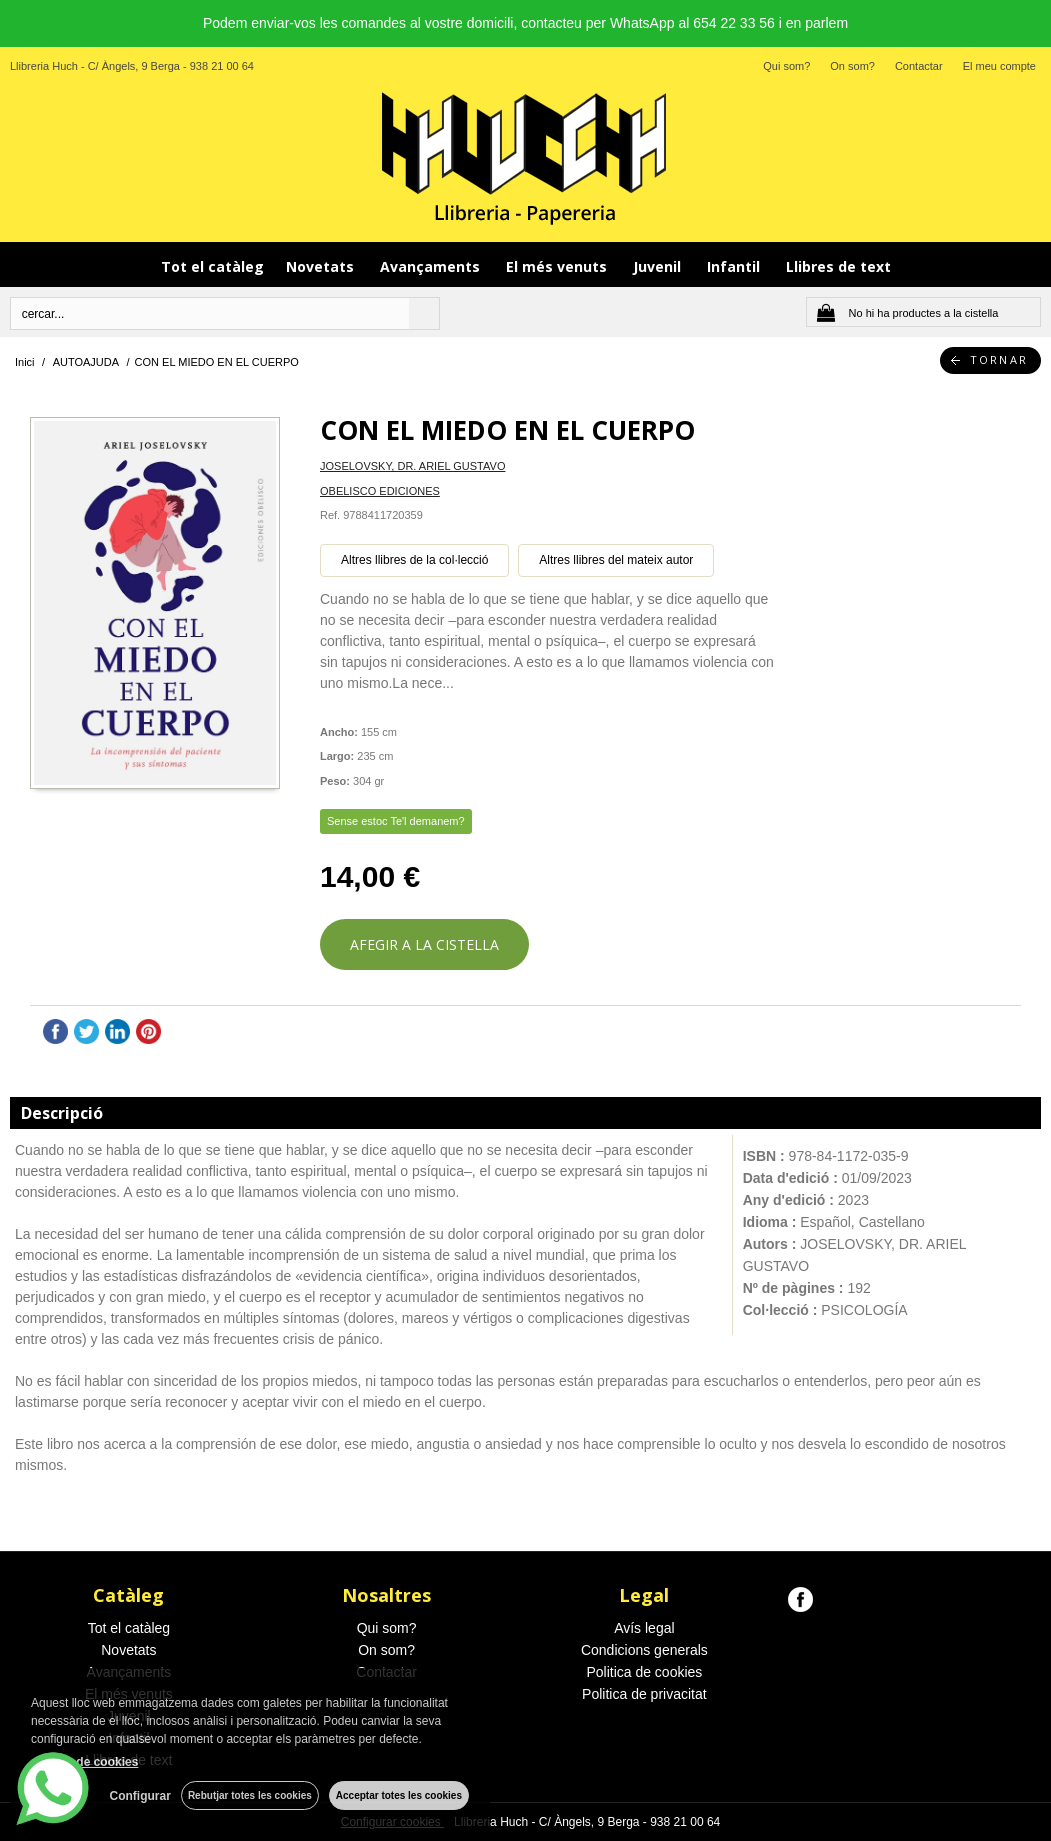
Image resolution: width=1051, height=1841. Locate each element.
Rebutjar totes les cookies (250, 1795)
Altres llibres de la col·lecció (414, 560)
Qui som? (786, 66)
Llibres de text (838, 266)
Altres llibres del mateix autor (616, 560)
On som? (852, 66)
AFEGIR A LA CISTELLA (424, 944)
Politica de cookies (644, 1672)
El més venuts (558, 266)
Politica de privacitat (644, 1694)
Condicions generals (644, 1650)
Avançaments (432, 266)
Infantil (735, 266)
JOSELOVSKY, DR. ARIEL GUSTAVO (412, 466)
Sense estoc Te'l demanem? (396, 821)
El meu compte (999, 66)
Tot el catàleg (212, 266)
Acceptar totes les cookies (399, 1795)
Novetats (322, 266)
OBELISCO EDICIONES (380, 491)
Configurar (140, 1796)
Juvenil (659, 266)
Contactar (919, 66)
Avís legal (644, 1628)
